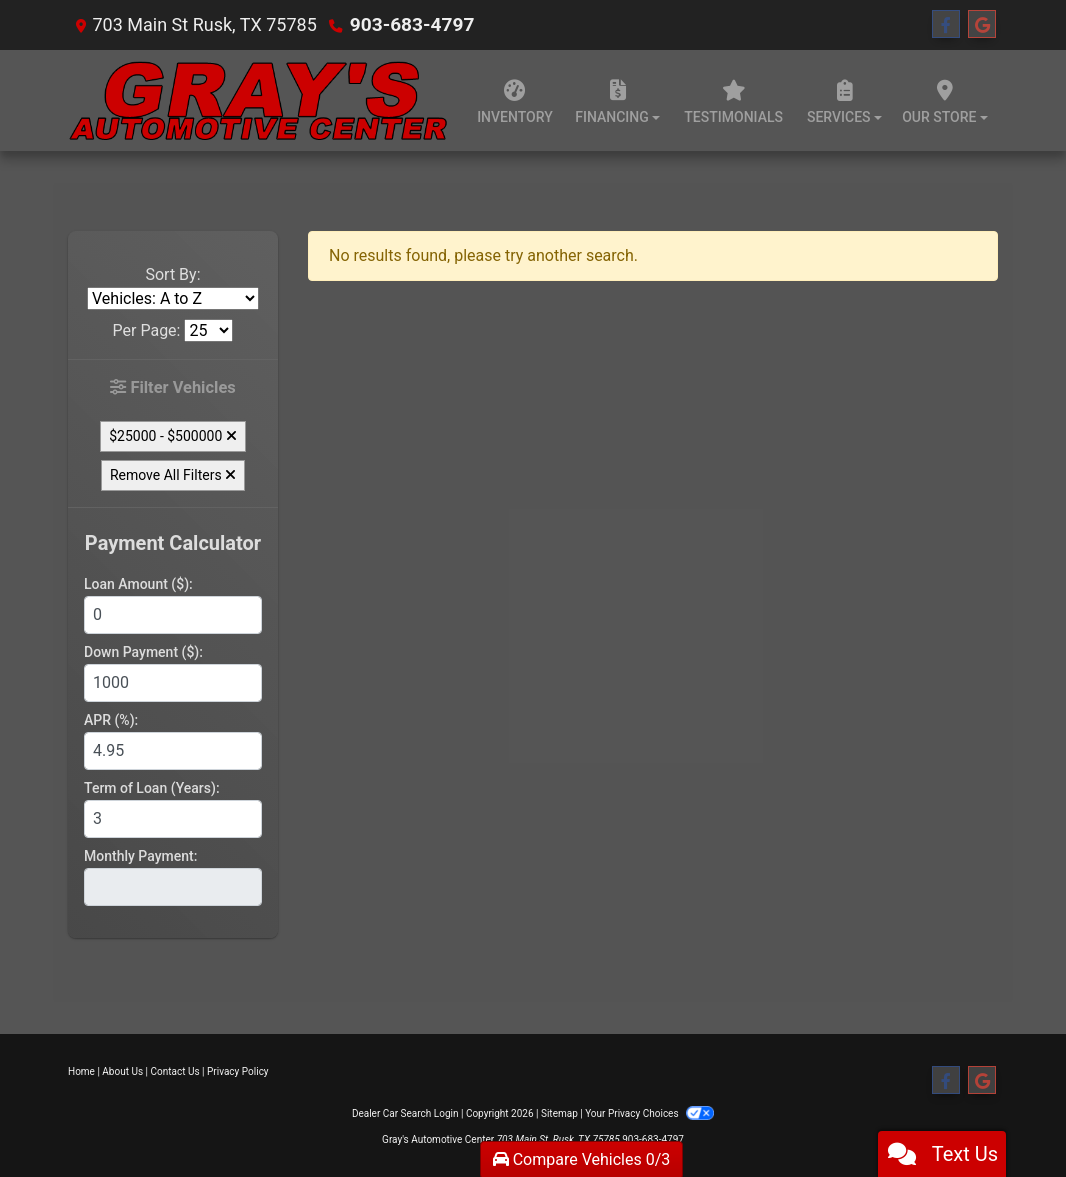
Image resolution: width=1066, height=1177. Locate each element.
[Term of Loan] (173, 818)
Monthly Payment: (140, 855)
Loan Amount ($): (138, 583)
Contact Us (175, 1070)
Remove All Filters (173, 474)
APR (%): (111, 719)
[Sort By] (173, 298)
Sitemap (559, 1112)
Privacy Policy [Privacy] (238, 1070)
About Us (122, 1070)
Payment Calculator (173, 542)
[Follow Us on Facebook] (946, 25)
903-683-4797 (408, 24)
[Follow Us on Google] (982, 25)
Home (81, 1070)
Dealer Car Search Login (405, 1112)
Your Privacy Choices (649, 1112)
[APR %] (173, 750)
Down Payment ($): (143, 651)
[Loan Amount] (173, 614)
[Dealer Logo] (258, 100)
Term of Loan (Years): (152, 787)
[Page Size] (208, 330)
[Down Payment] (173, 682)
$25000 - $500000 (173, 435)
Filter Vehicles (173, 387)
